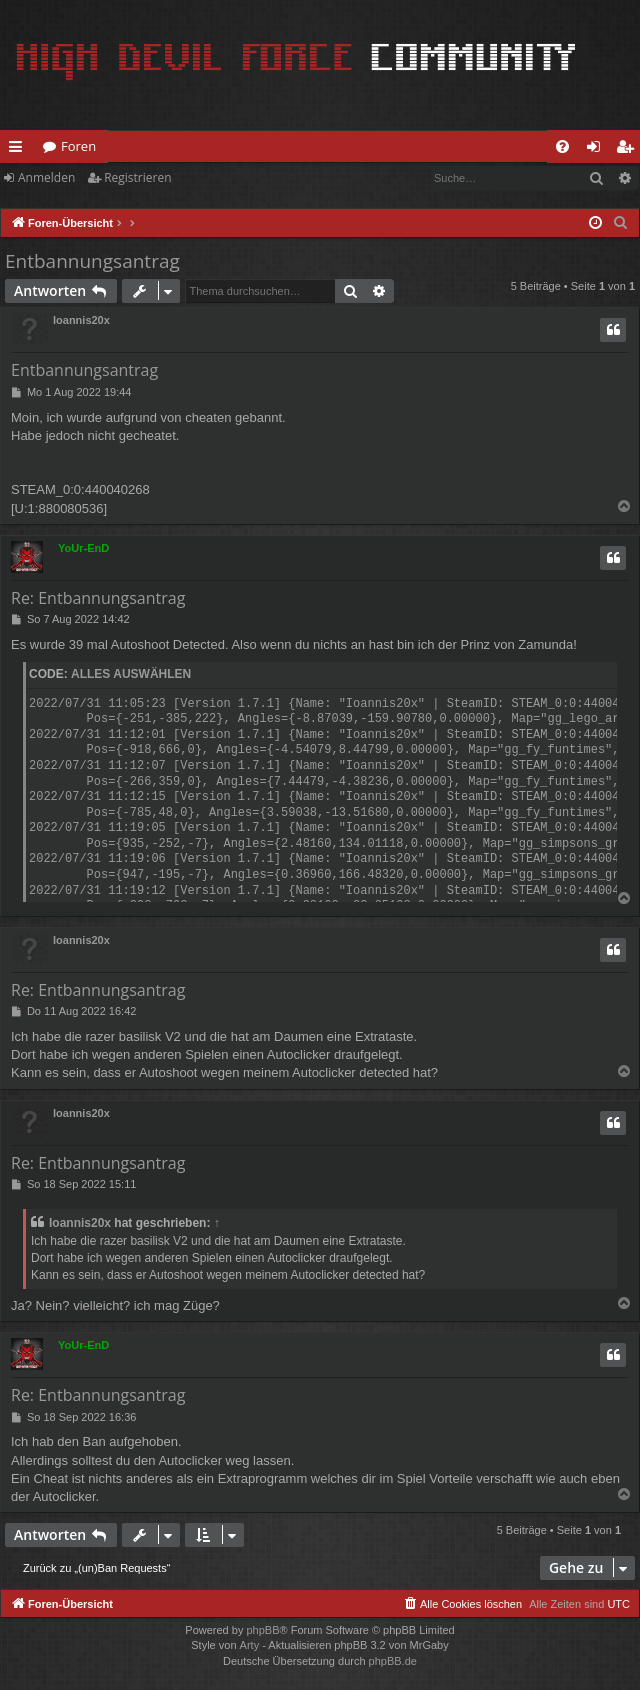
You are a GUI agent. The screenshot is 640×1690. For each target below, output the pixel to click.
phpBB (262, 1630)
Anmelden (46, 177)
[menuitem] (562, 146)
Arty (250, 1645)
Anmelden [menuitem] (599, 150)
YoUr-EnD (83, 548)
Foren (78, 146)
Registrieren (137, 177)
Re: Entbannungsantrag (98, 598)
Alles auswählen (131, 674)
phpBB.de (393, 1661)
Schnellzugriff (19, 150)
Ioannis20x (81, 320)
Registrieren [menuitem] (629, 150)
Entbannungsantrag (92, 261)
